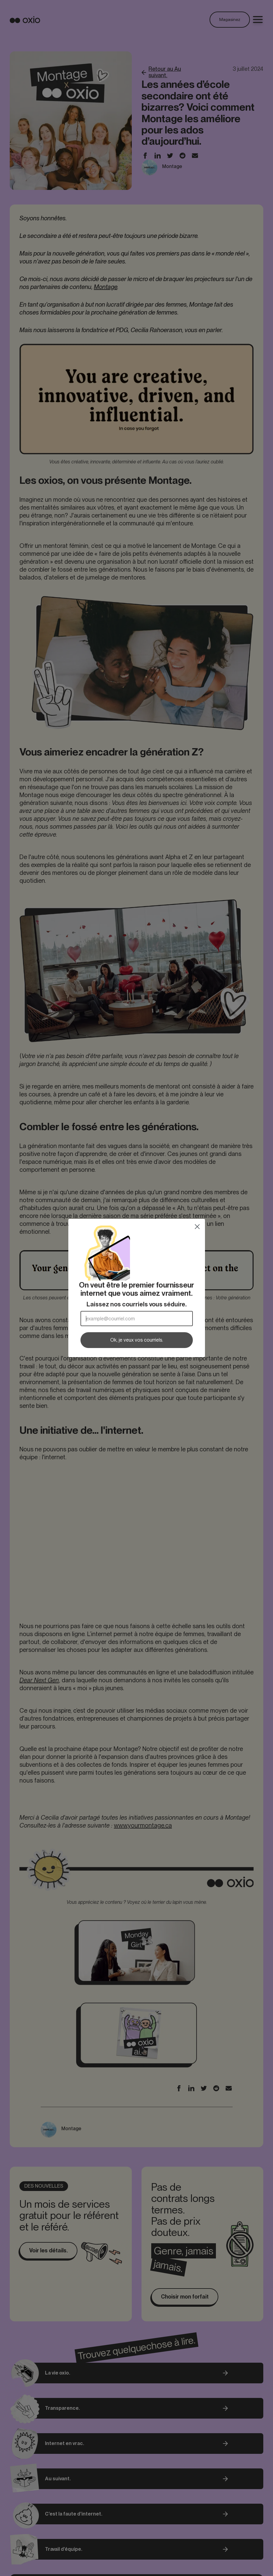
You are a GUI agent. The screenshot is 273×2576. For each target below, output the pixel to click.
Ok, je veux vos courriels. (136, 1340)
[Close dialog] (197, 1226)
